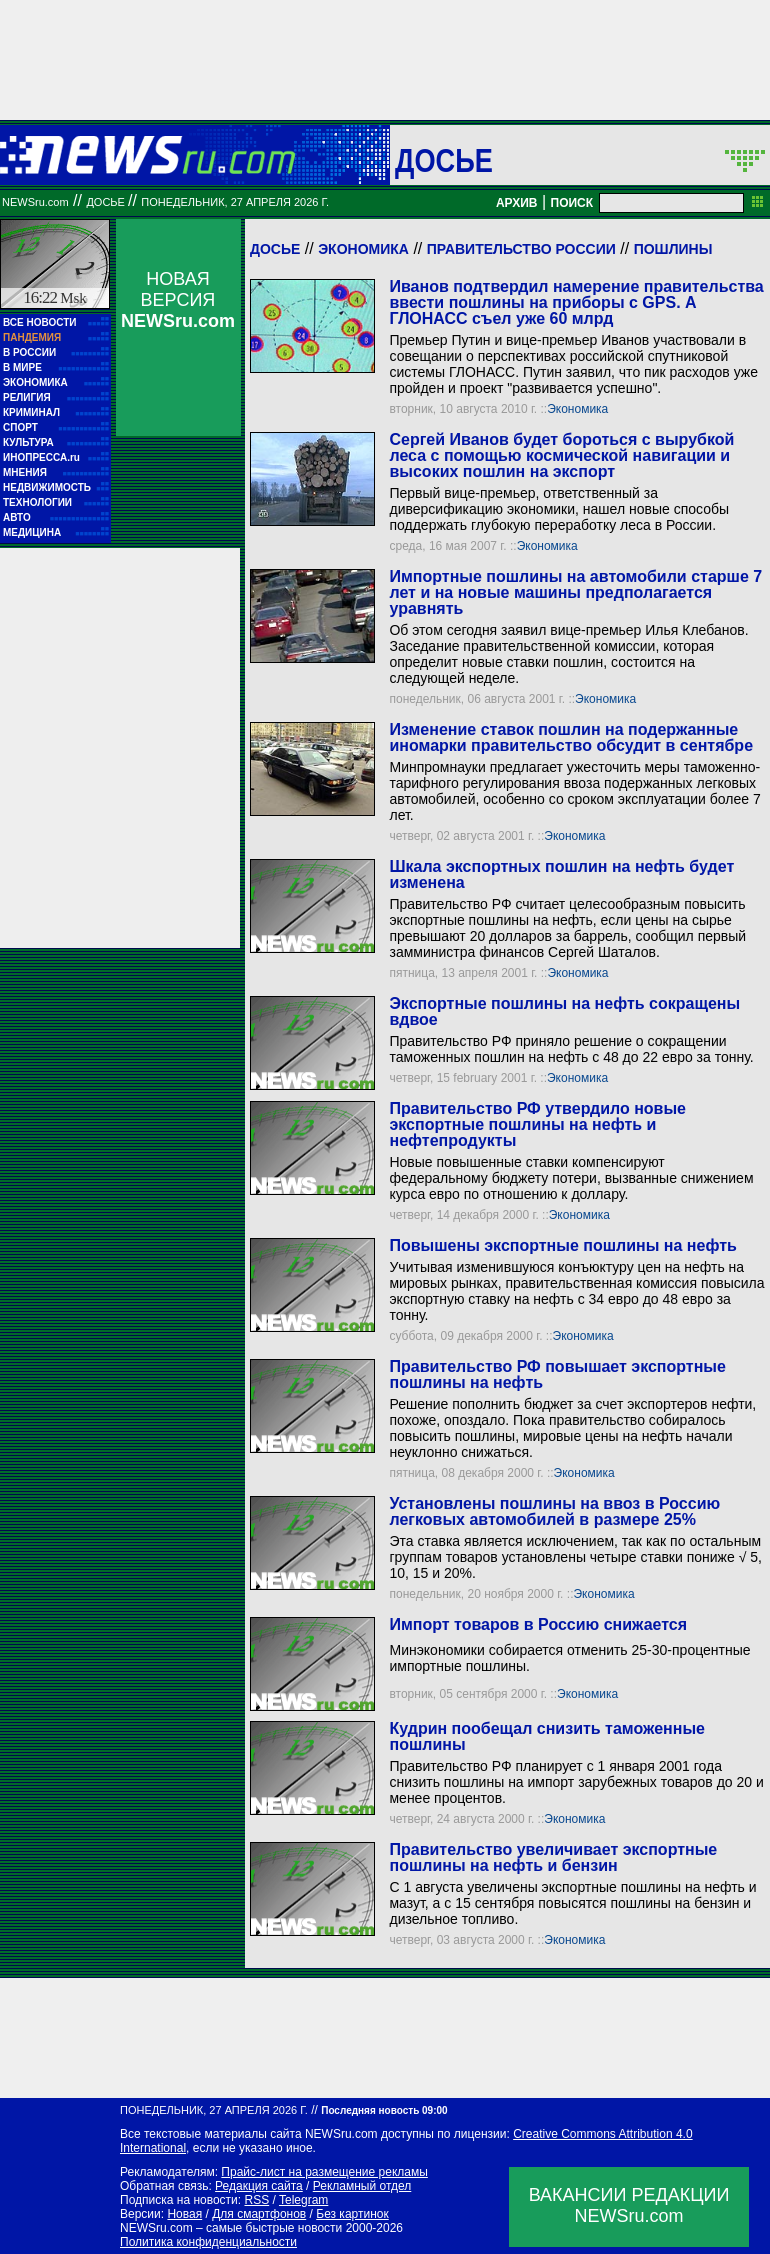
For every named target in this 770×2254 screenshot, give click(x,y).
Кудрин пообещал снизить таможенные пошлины (546, 1736)
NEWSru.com (35, 202)
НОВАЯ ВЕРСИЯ (178, 300)
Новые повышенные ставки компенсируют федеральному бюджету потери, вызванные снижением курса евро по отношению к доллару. (571, 1178)
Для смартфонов (259, 2214)
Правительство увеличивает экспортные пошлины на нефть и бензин (553, 1857)
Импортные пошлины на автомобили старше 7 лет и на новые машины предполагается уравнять (575, 592)
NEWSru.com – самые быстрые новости (231, 2228)
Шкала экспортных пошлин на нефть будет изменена (561, 874)
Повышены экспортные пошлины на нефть (562, 1245)
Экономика (363, 249)
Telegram (303, 2200)
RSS (256, 2200)
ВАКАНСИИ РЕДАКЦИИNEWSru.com (629, 2205)
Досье (275, 249)
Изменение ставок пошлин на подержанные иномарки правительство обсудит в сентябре (571, 737)
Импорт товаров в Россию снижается (538, 1624)
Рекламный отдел (362, 2186)
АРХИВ (517, 203)
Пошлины (673, 249)
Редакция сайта (259, 2186)
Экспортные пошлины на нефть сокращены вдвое (564, 1011)
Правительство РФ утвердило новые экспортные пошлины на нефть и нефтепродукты (537, 1124)
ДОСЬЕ (444, 160)
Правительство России (521, 249)
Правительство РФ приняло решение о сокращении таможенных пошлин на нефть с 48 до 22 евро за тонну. (571, 1049)
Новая (184, 2214)
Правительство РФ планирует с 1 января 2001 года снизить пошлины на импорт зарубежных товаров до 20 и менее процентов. (576, 1782)
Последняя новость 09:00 (384, 2110)
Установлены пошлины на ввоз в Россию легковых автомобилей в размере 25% (554, 1511)
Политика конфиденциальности (208, 2242)
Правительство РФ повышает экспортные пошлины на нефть (557, 1374)
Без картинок (352, 2214)
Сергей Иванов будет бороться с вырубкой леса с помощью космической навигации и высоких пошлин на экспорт (561, 455)
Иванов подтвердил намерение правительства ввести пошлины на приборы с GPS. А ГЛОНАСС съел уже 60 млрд (576, 302)
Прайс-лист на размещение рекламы (324, 2172)
